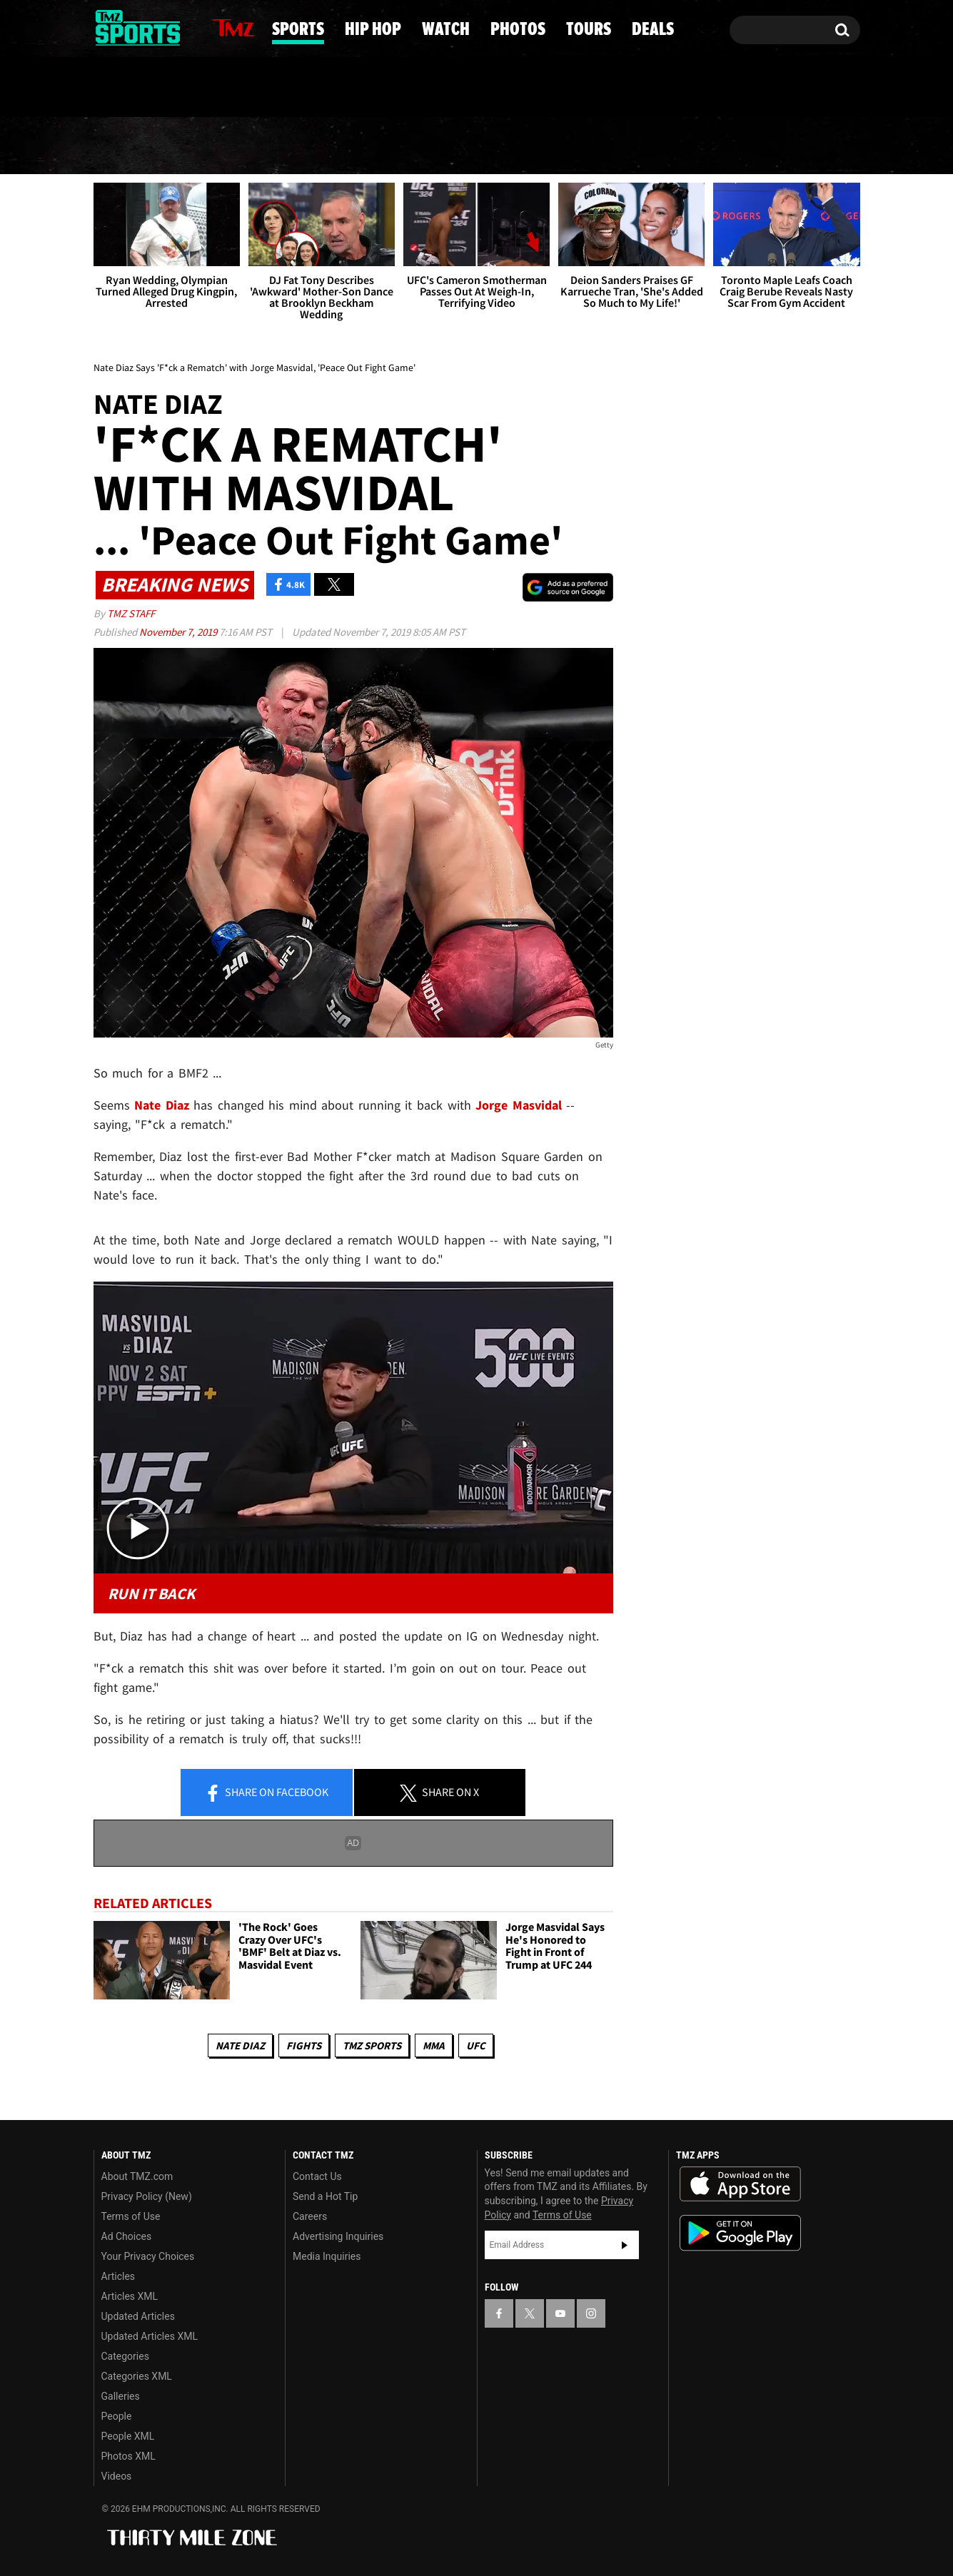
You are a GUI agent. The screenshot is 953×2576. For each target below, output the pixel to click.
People (116, 2416)
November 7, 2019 (179, 632)
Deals (802, 146)
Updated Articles (138, 2316)
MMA (434, 2045)
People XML (128, 2436)
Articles (118, 2276)
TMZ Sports (372, 2045)
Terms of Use (131, 2216)
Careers (310, 2216)
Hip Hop (355, 146)
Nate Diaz (240, 2045)
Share (266, 1793)
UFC (475, 2045)
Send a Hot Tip (325, 2196)
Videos (116, 2476)
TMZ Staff (131, 613)
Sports (236, 146)
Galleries (120, 2396)
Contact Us (317, 2176)
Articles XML (129, 2296)
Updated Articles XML (149, 2336)
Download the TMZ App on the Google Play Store (740, 2233)
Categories (125, 2356)
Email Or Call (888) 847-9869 (258, 88)
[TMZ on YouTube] (560, 2313)
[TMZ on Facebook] (105, 26)
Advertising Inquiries (338, 2236)
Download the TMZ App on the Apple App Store (740, 2184)
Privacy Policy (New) (146, 2196)
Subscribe (624, 2245)
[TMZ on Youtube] (151, 26)
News (129, 145)
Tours (698, 146)
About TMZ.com (137, 2176)
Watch (471, 146)
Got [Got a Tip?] (139, 87)
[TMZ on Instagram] (178, 26)
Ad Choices (126, 2236)
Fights (303, 2045)
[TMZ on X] (126, 26)
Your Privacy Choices (148, 2256)
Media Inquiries (326, 2256)
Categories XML (136, 2376)
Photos (586, 146)
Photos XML (128, 2456)
